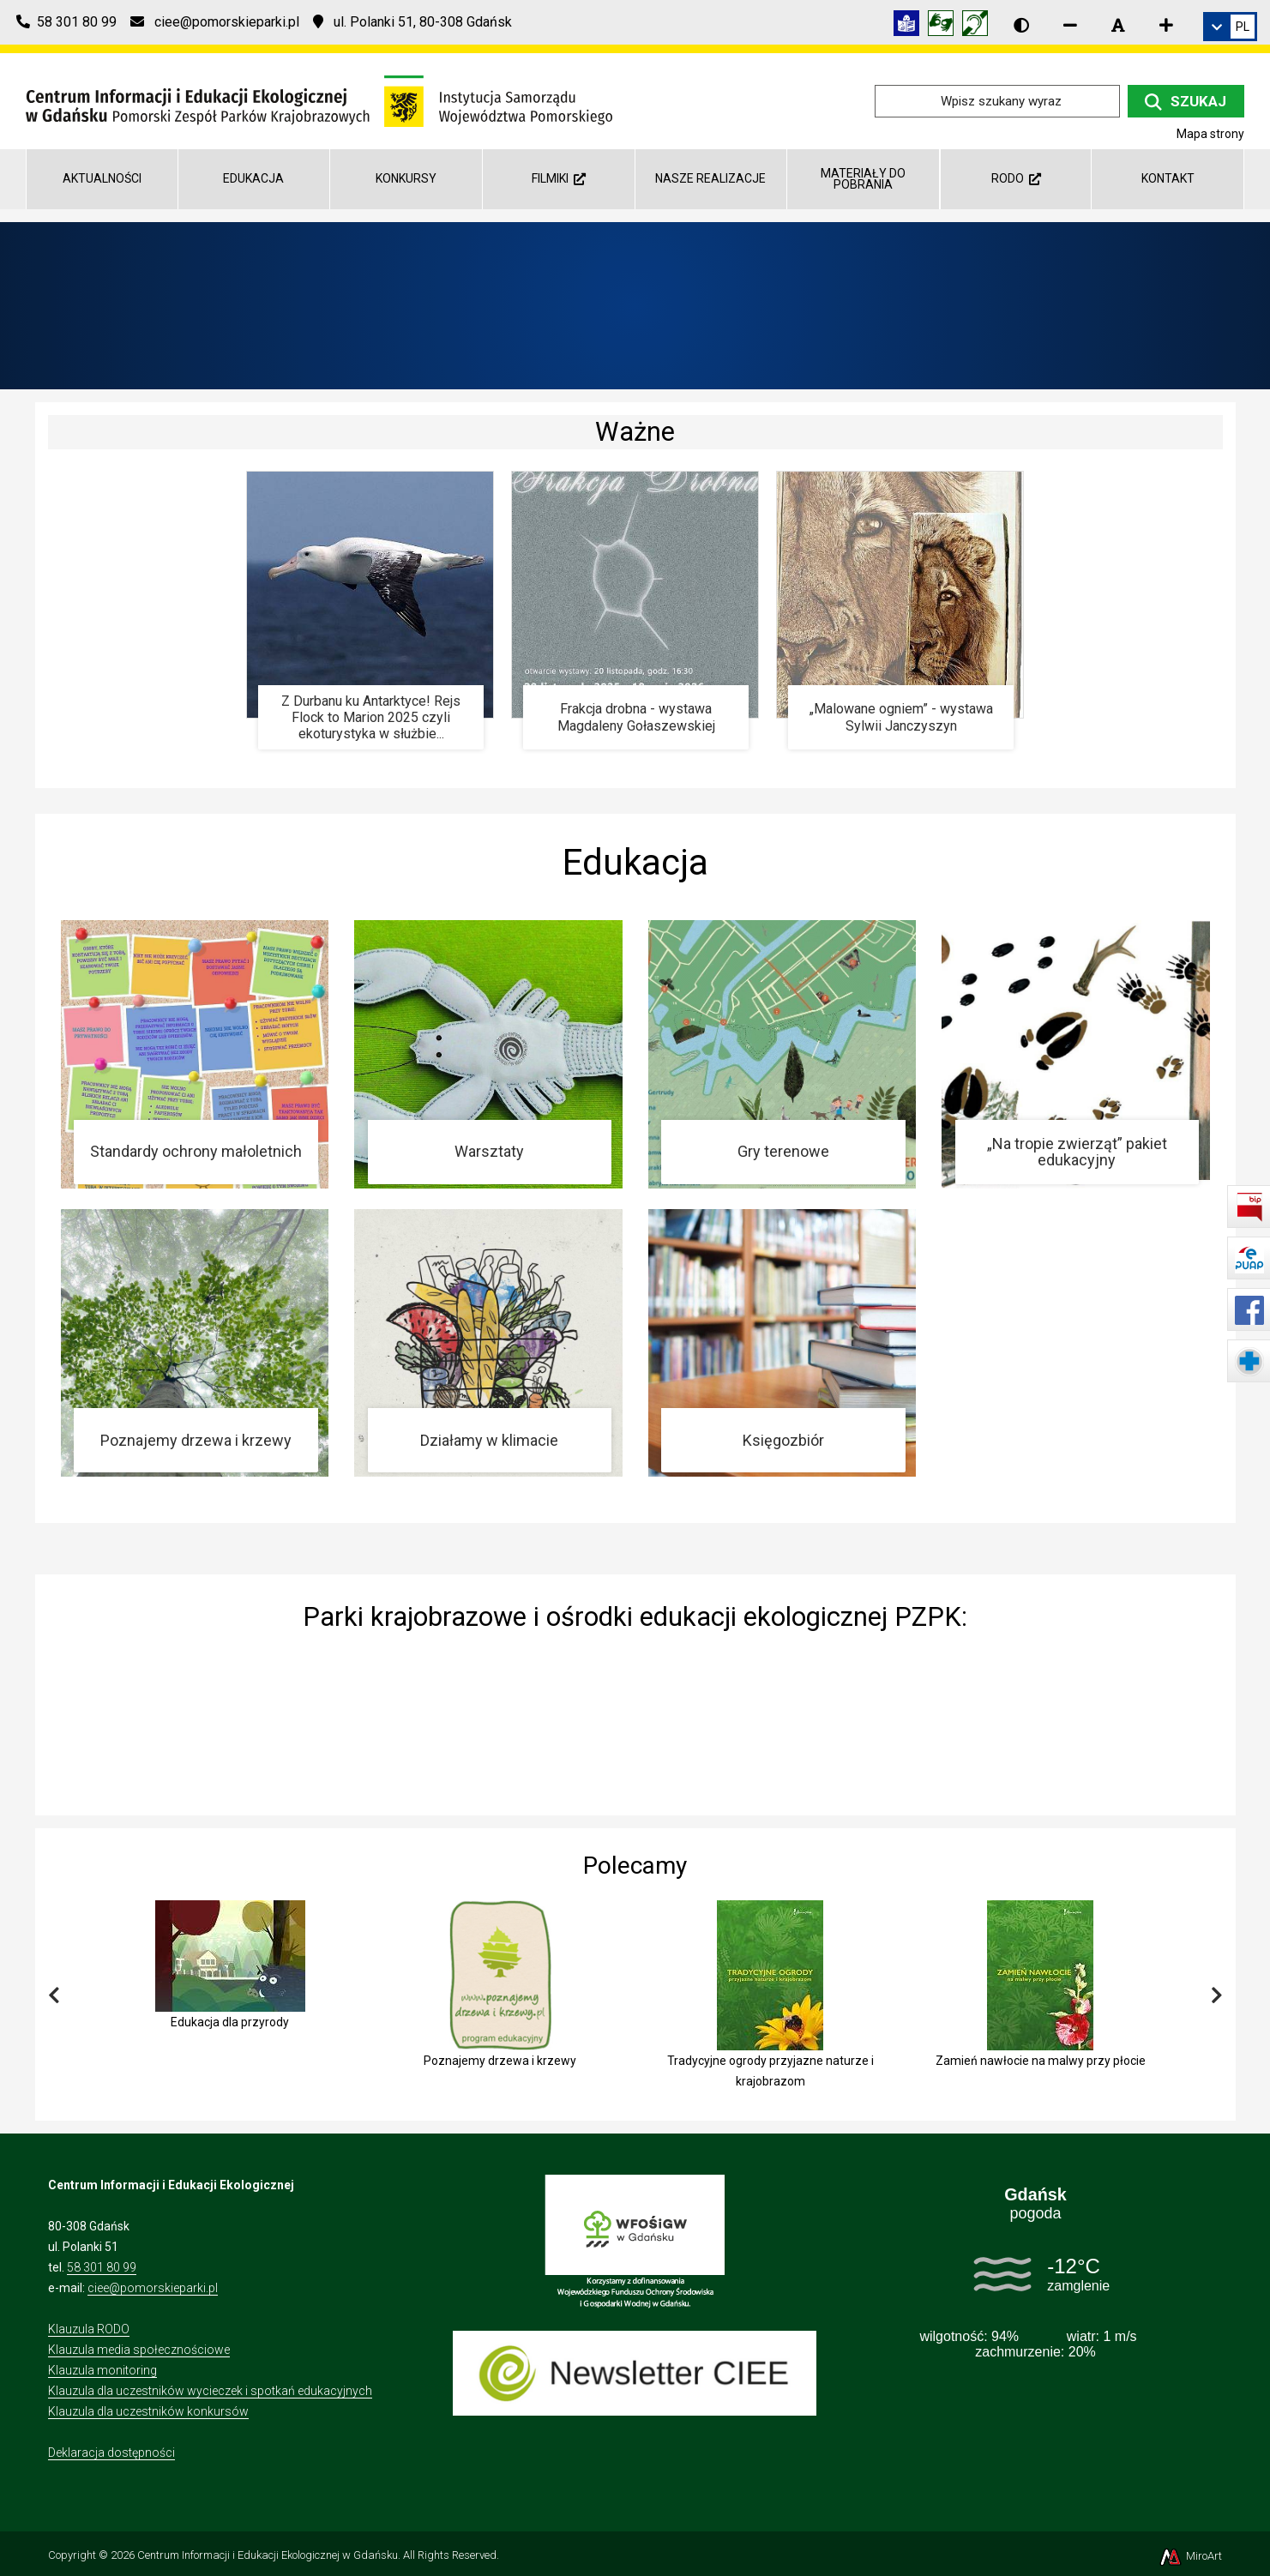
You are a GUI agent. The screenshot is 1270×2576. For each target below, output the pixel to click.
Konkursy (406, 178)
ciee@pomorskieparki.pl (152, 2288)
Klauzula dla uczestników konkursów (148, 2411)
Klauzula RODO (88, 2329)
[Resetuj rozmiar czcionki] (1118, 25)
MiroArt (1190, 2555)
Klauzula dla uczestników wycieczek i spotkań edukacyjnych (210, 2391)
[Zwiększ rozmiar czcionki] (1166, 25)
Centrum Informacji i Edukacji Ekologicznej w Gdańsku (267, 2555)
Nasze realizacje (710, 178)
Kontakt (1168, 178)
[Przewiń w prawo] (1217, 1996)
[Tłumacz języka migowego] (945, 26)
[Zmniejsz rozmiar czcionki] (1070, 25)
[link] (1230, 26)
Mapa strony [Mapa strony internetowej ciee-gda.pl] (1210, 134)
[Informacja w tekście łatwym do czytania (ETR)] (911, 26)
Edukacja (253, 178)
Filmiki (559, 178)
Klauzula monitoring (102, 2370)
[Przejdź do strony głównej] (319, 100)
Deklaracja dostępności (111, 2452)
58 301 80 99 (101, 2267)
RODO (1016, 178)
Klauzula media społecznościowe (139, 2349)
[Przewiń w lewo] (54, 1996)
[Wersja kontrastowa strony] (1021, 25)
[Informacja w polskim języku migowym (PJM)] (979, 26)
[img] (635, 1719)
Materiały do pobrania (863, 178)
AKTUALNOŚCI (102, 178)
